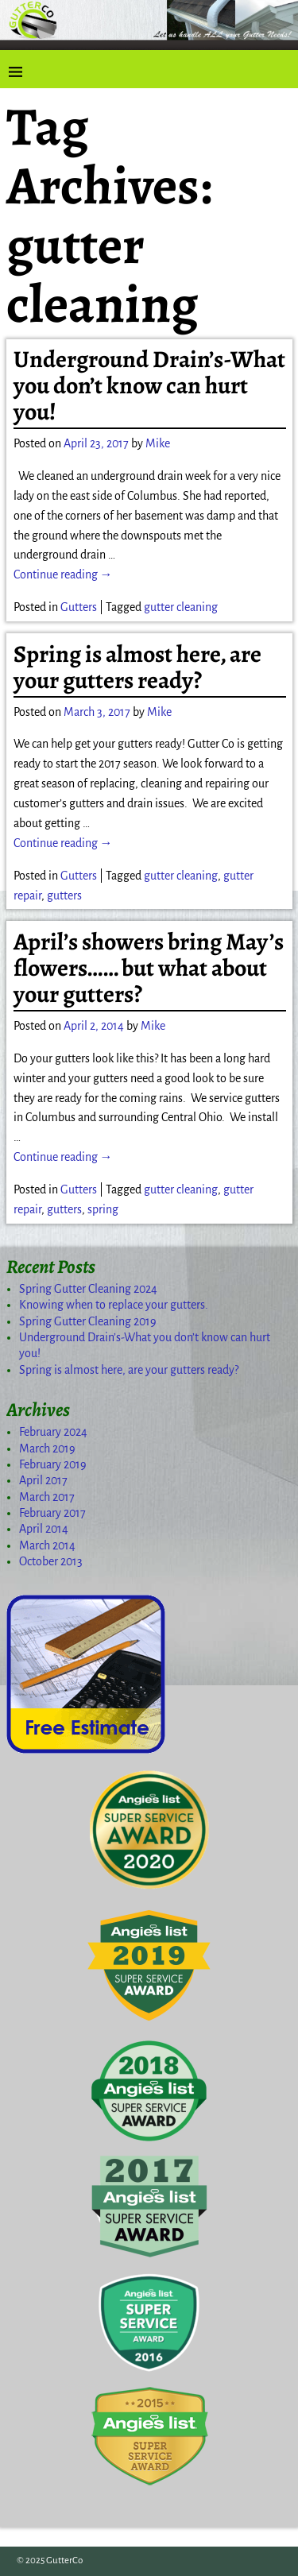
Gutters (78, 607)
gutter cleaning (181, 607)
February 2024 (53, 1431)
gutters (64, 895)
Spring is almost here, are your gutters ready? (137, 667)
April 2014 (43, 1528)
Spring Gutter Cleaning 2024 (88, 1288)
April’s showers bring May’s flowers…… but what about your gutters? (149, 968)
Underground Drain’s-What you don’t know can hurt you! (149, 385)
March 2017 (47, 1497)
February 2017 (52, 1513)
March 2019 (47, 1448)
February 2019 (53, 1464)
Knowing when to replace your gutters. (113, 1304)
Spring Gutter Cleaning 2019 (88, 1321)
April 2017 (43, 1480)
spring (102, 1209)
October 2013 (51, 1561)
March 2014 (47, 1545)
